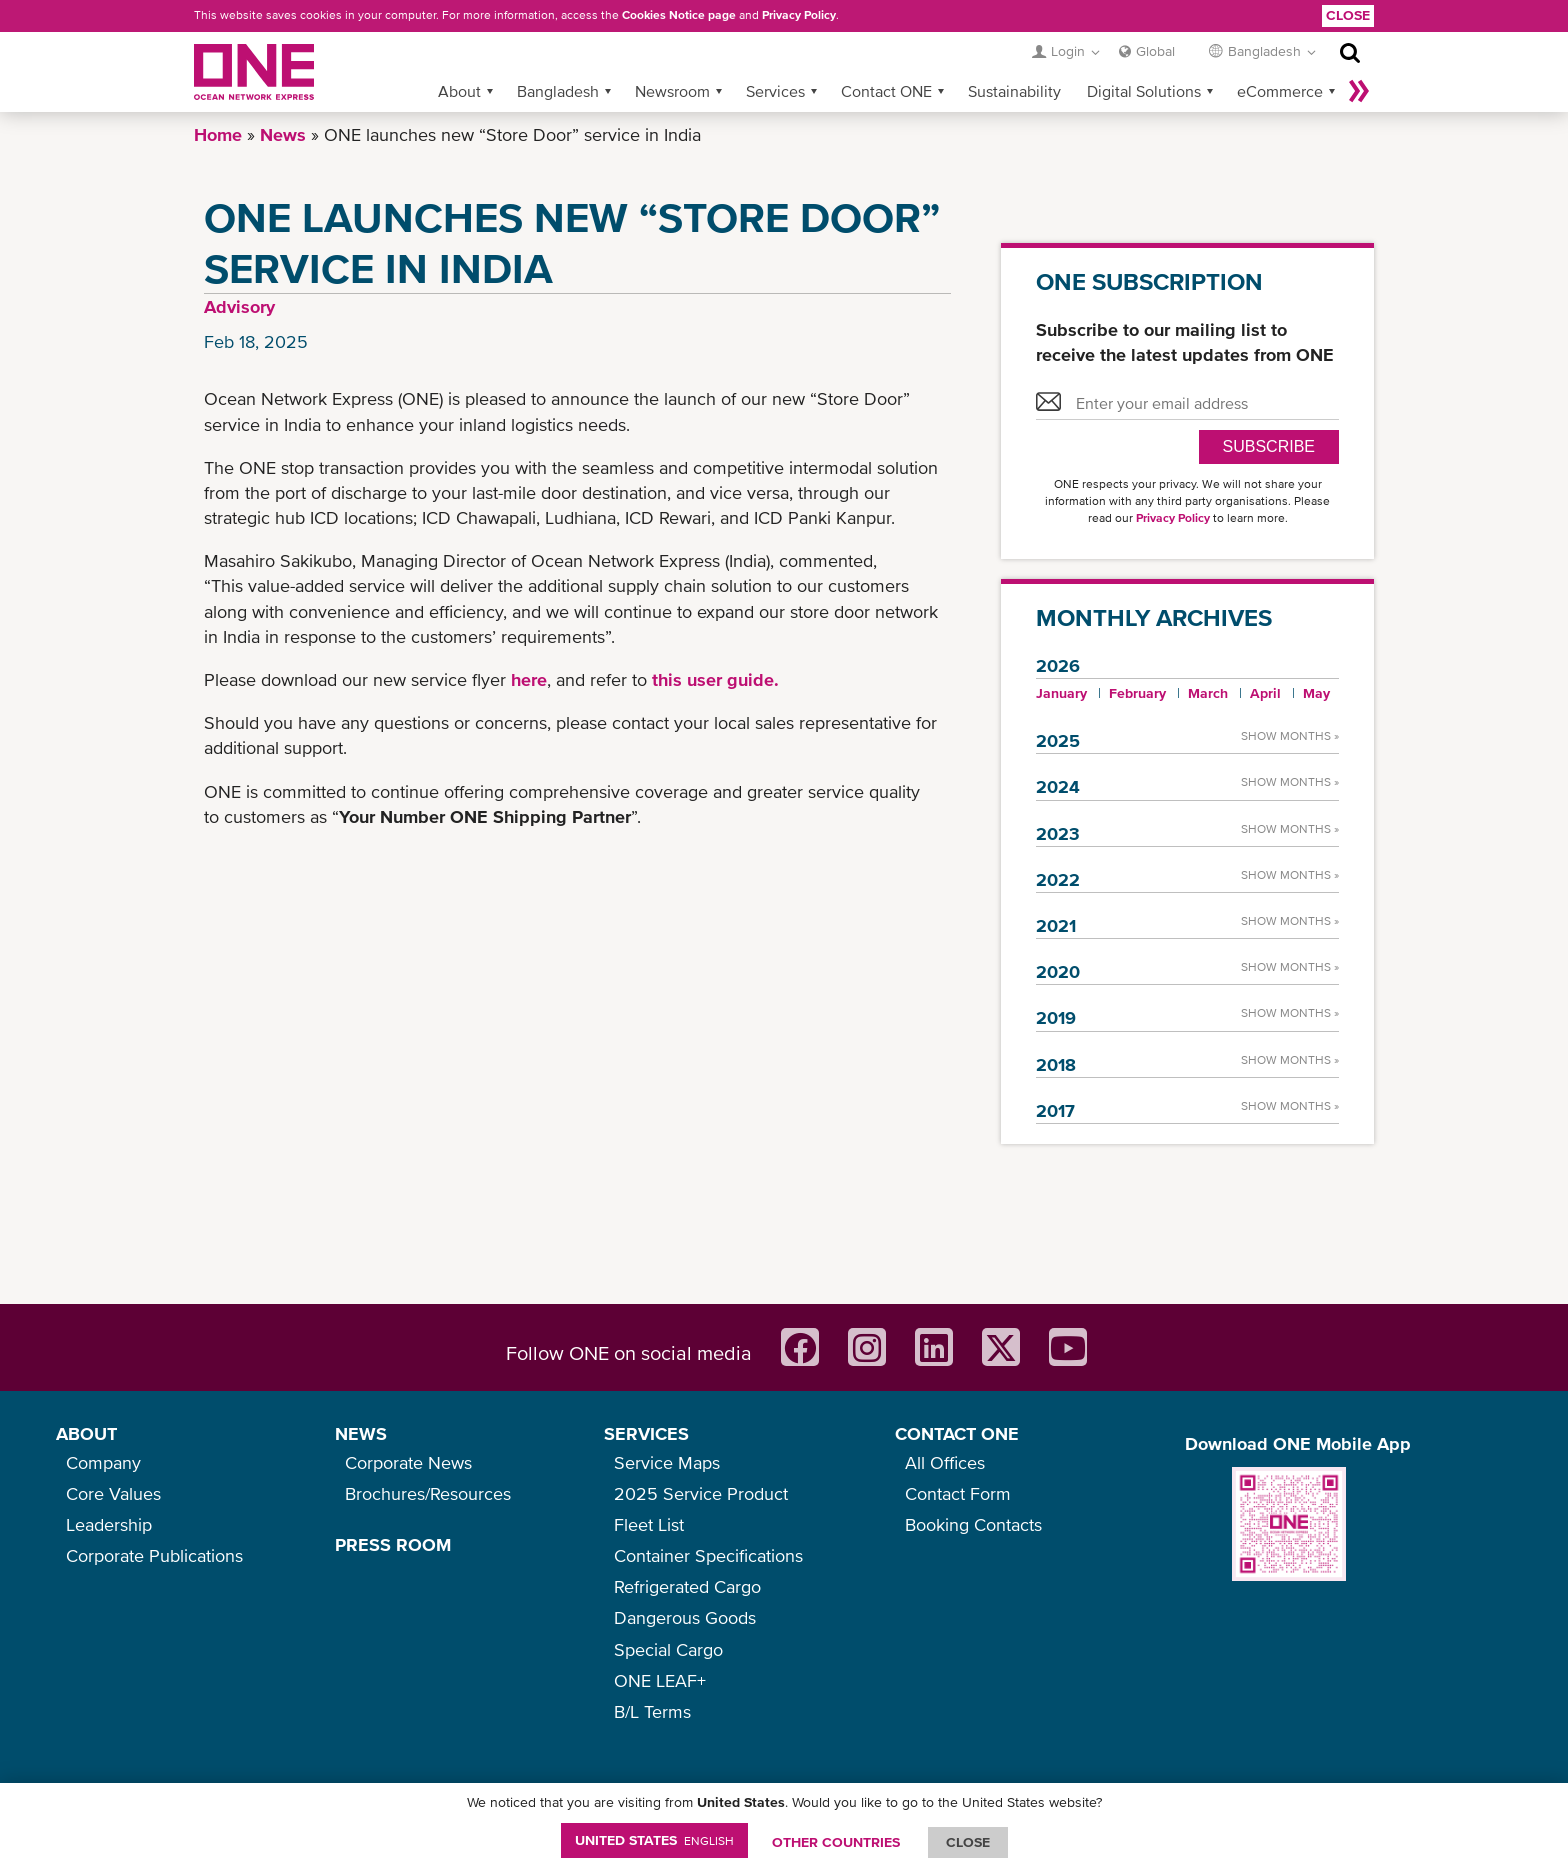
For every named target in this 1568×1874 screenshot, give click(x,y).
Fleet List (649, 1524)
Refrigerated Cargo (687, 1586)
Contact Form (958, 1493)
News (283, 134)
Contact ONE (886, 91)
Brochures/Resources (428, 1493)
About (459, 91)
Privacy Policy (799, 15)
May (1316, 693)
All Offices (945, 1462)
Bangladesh (558, 91)
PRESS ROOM (393, 1544)
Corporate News (408, 1462)
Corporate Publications (154, 1555)
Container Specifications (708, 1555)
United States (654, 1840)
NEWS (361, 1433)
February (1137, 693)
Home (218, 134)
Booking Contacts (973, 1524)
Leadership (109, 1524)
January (1061, 693)
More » (1359, 91)
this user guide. (715, 679)
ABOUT (86, 1433)
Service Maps (667, 1462)
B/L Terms (652, 1711)
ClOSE (968, 1842)
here (529, 679)
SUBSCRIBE (1269, 446)
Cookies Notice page (679, 15)
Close (1348, 15)
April (1265, 693)
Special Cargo (668, 1649)
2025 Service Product (701, 1493)
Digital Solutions (1144, 91)
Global (1155, 51)
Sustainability (1014, 91)
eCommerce (1280, 91)
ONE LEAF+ (660, 1680)
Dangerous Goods (685, 1617)
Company (103, 1462)
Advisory (239, 306)
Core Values (113, 1493)
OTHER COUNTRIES (836, 1842)
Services (775, 91)
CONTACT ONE (957, 1433)
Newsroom (672, 91)
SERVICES (646, 1433)
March (1208, 693)
